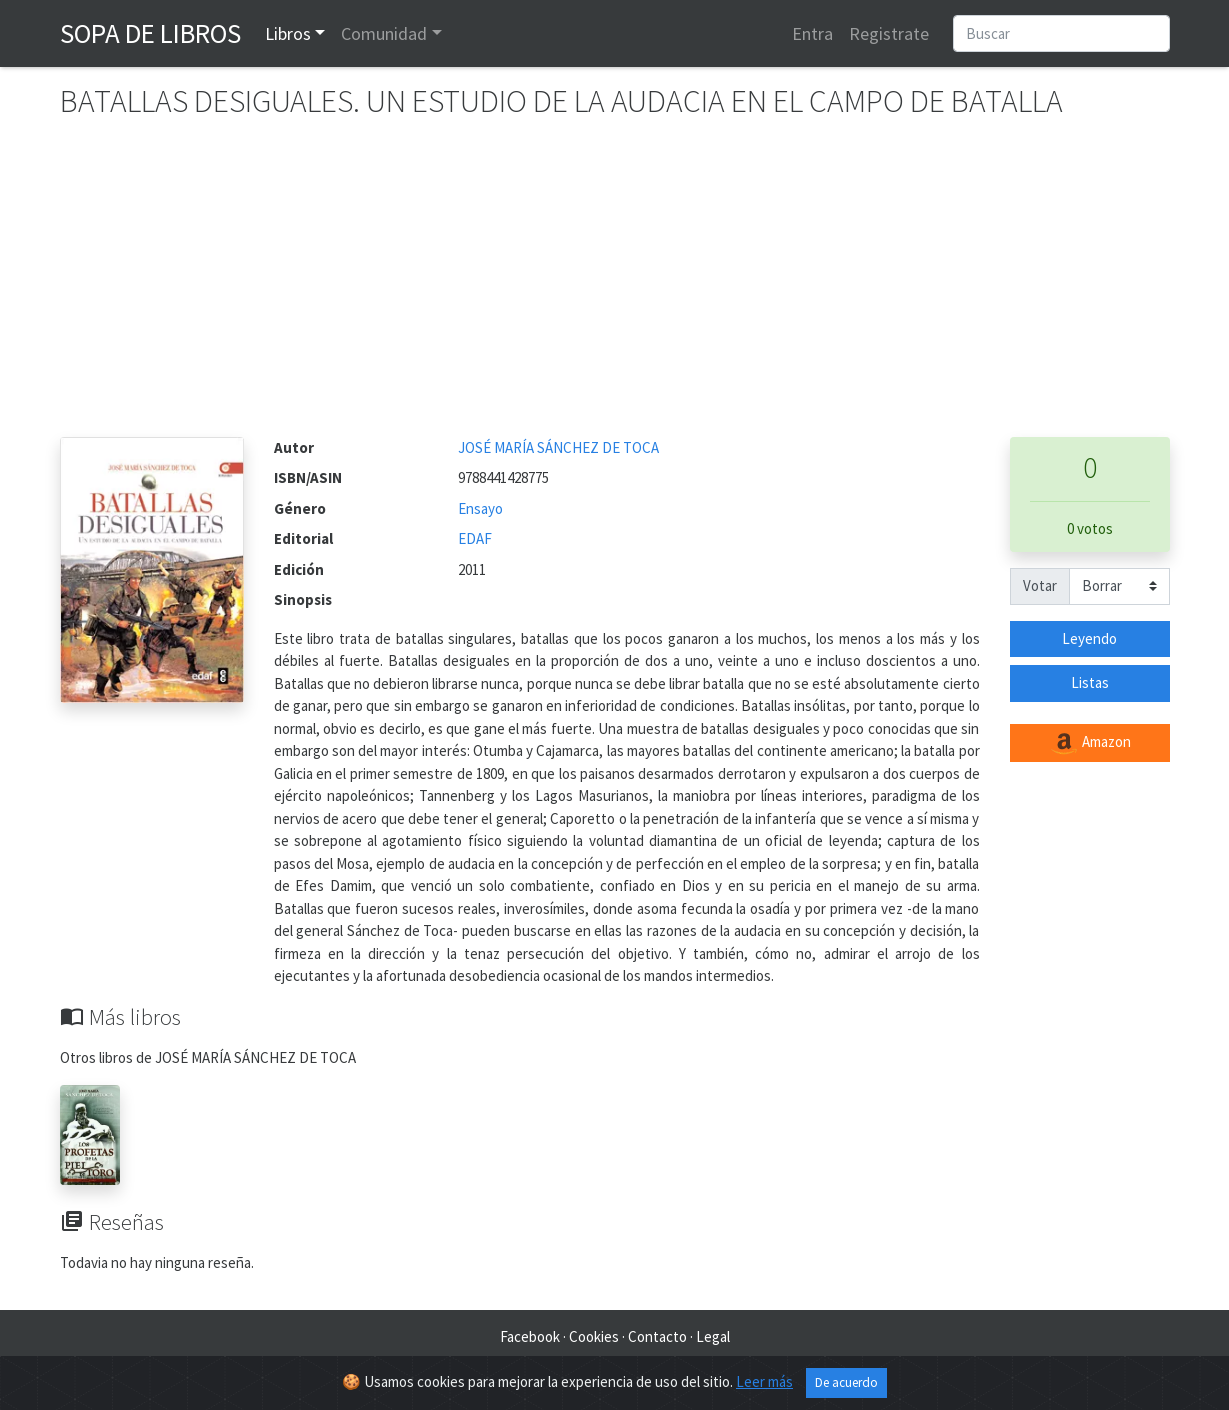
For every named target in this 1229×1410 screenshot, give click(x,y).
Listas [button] (1090, 682)
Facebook (530, 1336)
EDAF (475, 538)
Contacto (657, 1336)
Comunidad (384, 33)
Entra (812, 33)
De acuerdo (846, 1387)
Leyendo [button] (1089, 638)
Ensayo (480, 508)
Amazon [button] (1090, 743)
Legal (713, 1336)
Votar (1040, 585)
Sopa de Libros (150, 33)
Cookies (594, 1336)
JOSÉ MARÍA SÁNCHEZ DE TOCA (558, 447)
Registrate (889, 33)
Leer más (764, 1386)
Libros (288, 33)
